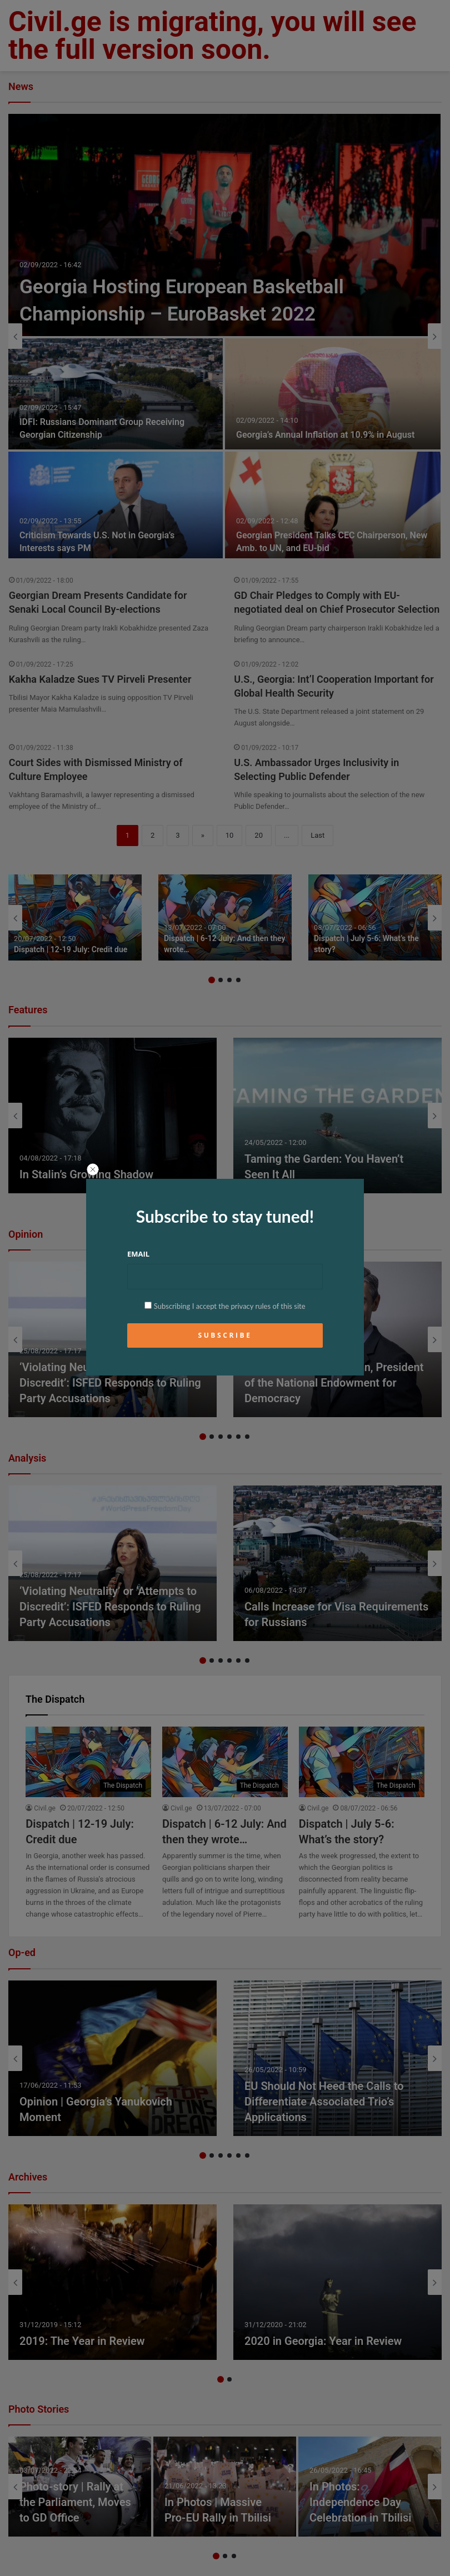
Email (138, 1254)
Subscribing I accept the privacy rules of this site (224, 1306)
